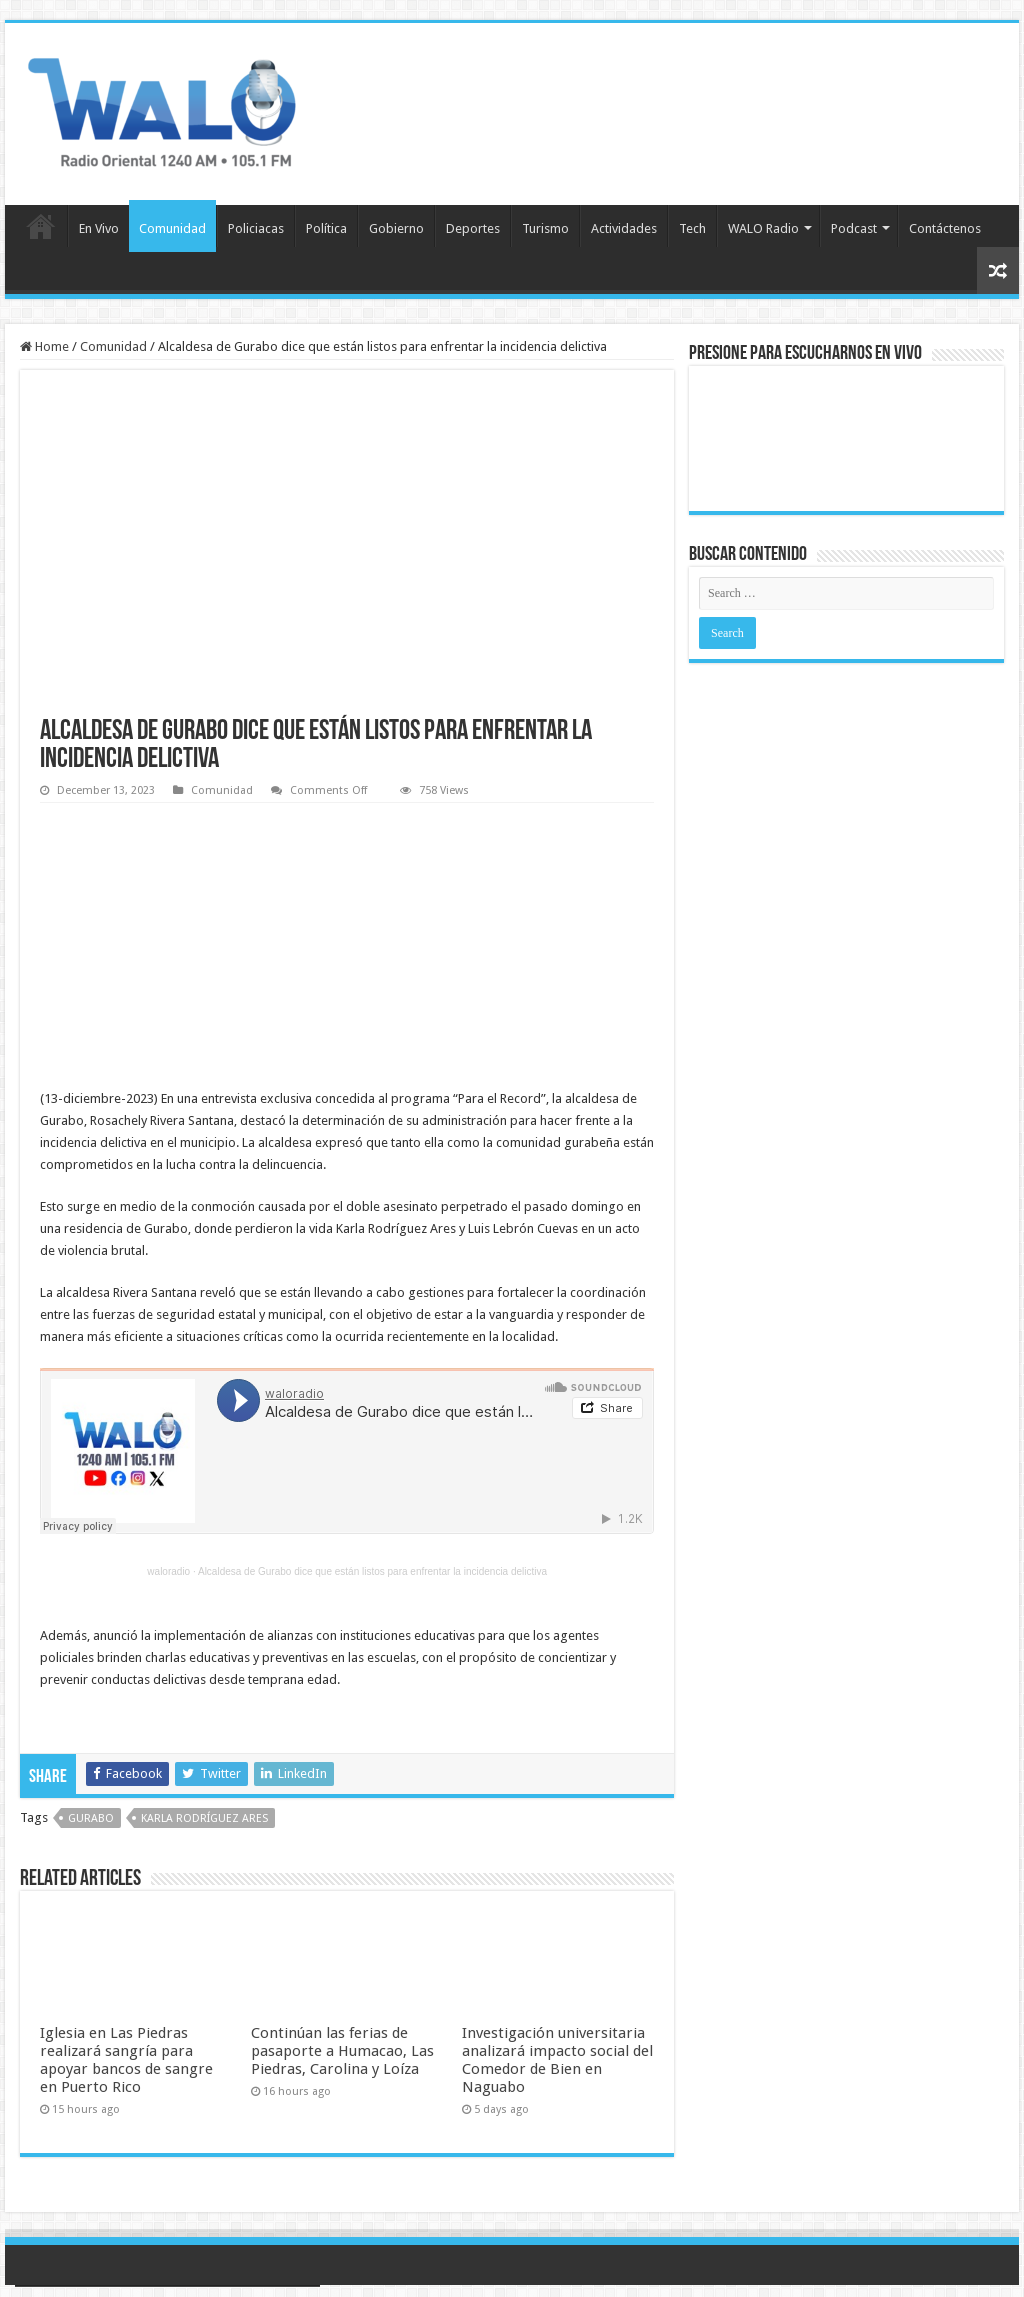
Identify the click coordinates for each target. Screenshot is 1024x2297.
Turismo (545, 228)
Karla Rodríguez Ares (204, 1818)
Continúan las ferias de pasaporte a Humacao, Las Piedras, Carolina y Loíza (342, 2051)
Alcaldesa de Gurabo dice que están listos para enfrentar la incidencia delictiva (372, 1571)
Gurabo (91, 1818)
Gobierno (396, 228)
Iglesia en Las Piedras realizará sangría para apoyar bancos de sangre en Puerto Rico (126, 2060)
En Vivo (99, 228)
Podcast (854, 228)
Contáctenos (945, 228)
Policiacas (256, 228)
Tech (692, 228)
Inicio (41, 226)
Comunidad (172, 228)
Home (44, 346)
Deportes (473, 228)
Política (326, 228)
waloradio (168, 1571)
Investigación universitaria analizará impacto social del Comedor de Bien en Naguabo (557, 2060)
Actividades (624, 228)
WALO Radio (763, 228)
